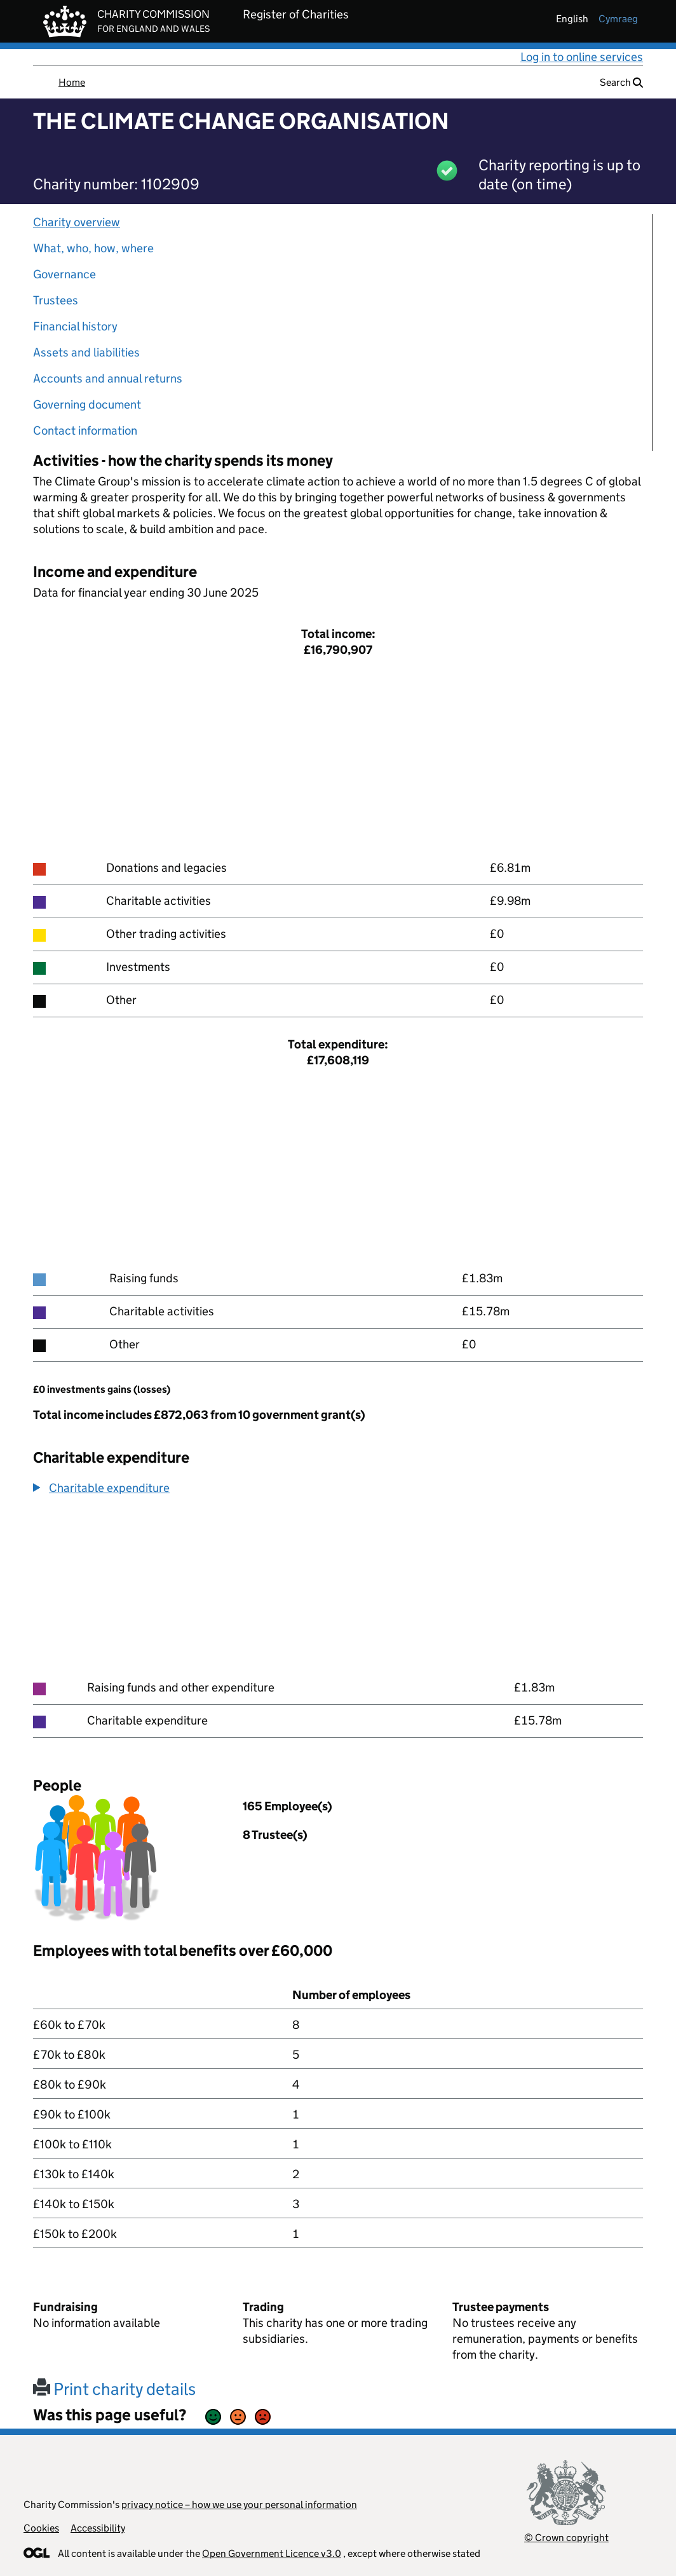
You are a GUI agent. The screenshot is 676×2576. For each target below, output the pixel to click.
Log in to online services (581, 57)
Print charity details (114, 2388)
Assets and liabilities (86, 352)
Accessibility (98, 2528)
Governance (64, 274)
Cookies (41, 2528)
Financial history (75, 326)
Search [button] (621, 82)
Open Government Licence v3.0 (271, 2553)
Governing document (87, 404)
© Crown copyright (566, 2538)
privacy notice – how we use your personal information (239, 2504)
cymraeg (618, 19)
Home (71, 82)
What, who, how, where (93, 248)
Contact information (85, 430)
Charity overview (76, 222)
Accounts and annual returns (107, 378)
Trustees (55, 300)
